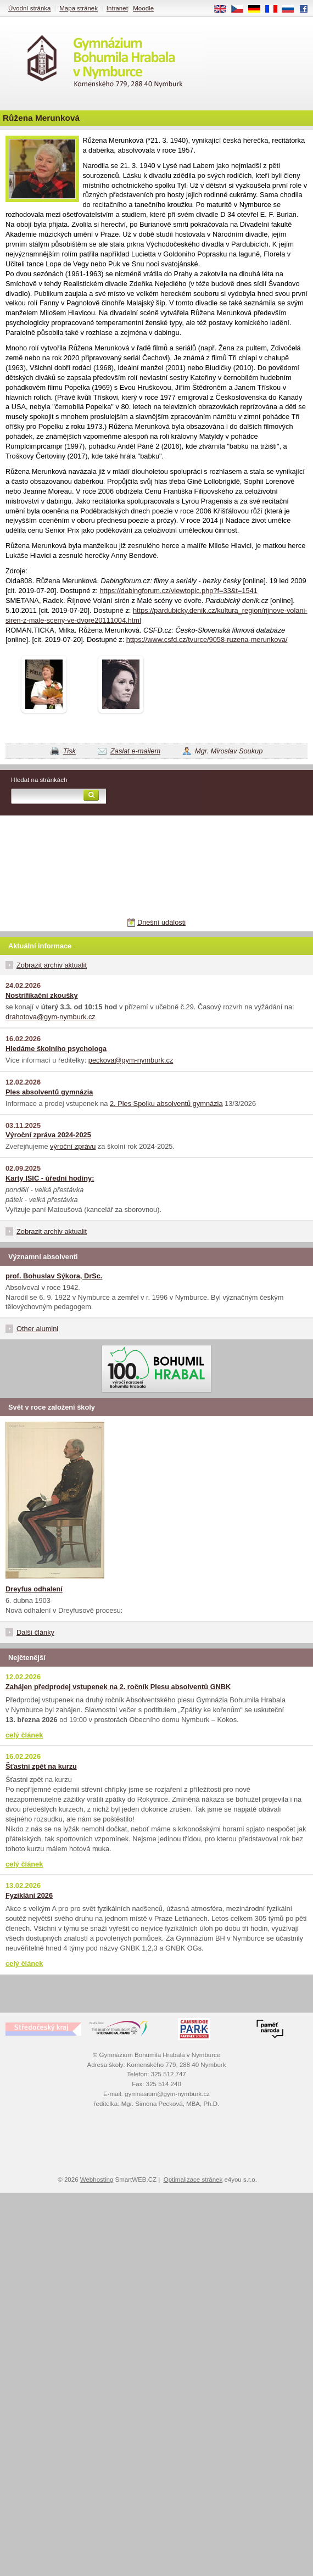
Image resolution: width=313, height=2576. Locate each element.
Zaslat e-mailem (135, 751)
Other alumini (37, 1329)
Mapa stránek (78, 8)
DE (258, 9)
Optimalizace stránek (193, 2179)
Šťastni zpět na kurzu (41, 1766)
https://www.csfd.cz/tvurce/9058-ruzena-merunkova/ (207, 639)
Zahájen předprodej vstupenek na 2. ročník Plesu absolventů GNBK (118, 1687)
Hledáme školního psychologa (56, 1048)
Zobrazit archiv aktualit (51, 965)
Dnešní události (161, 922)
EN (224, 9)
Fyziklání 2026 (29, 1895)
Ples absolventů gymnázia (49, 1092)
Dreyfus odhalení (34, 1589)
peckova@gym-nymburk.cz (131, 1060)
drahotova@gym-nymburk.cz (50, 1017)
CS (241, 9)
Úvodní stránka (29, 8)
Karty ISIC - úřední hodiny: (49, 1178)
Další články (35, 1632)
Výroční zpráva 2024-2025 (48, 1135)
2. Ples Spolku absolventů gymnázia (166, 1103)
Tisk (69, 751)
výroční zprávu (73, 1146)
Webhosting (97, 2179)
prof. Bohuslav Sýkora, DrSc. (53, 1276)
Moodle (143, 8)
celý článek (24, 1735)
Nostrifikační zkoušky (41, 995)
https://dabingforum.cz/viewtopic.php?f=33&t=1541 (178, 590)
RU (292, 9)
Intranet (117, 8)
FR (275, 9)
